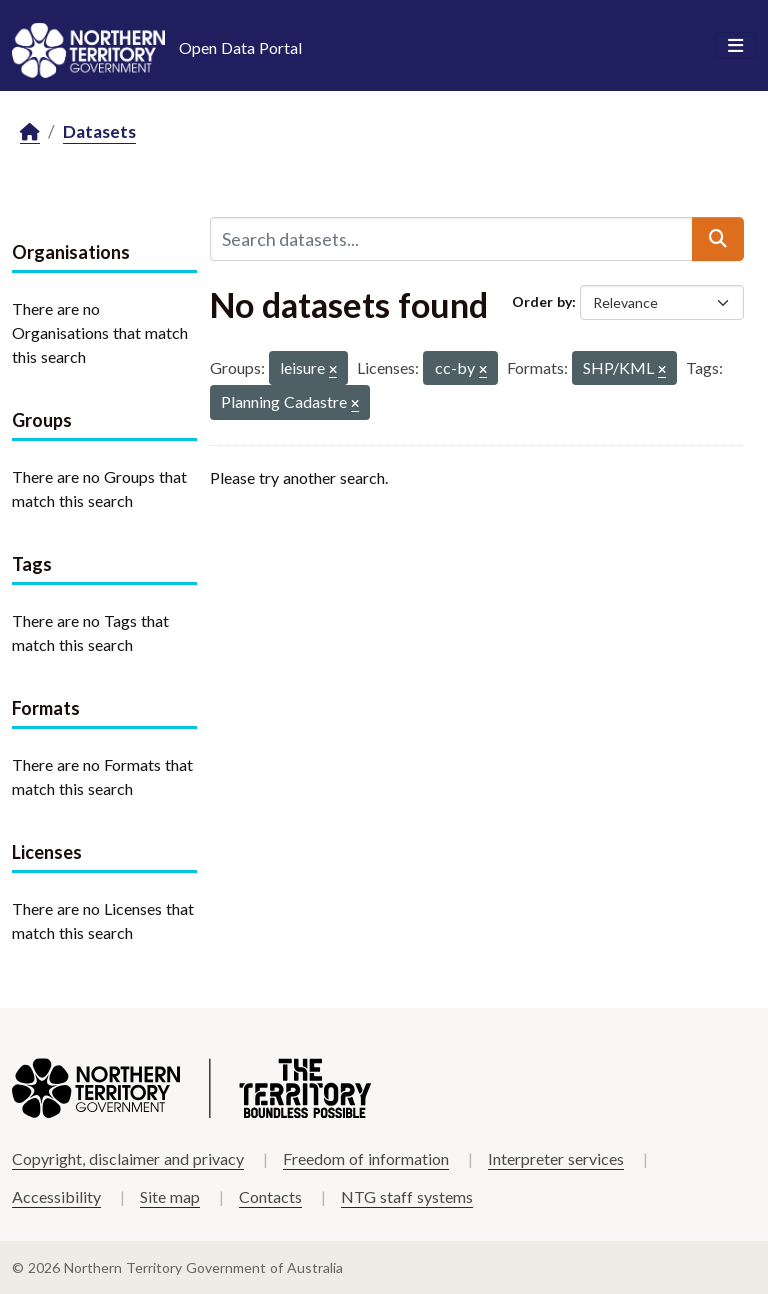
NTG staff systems (407, 1196)
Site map (170, 1196)
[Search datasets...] (451, 239)
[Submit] (718, 239)
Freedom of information (366, 1158)
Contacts (270, 1196)
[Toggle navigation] (735, 46)
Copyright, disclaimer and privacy (128, 1158)
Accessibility (56, 1196)
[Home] (30, 132)
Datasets (99, 131)
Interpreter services (556, 1158)
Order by (542, 301)
